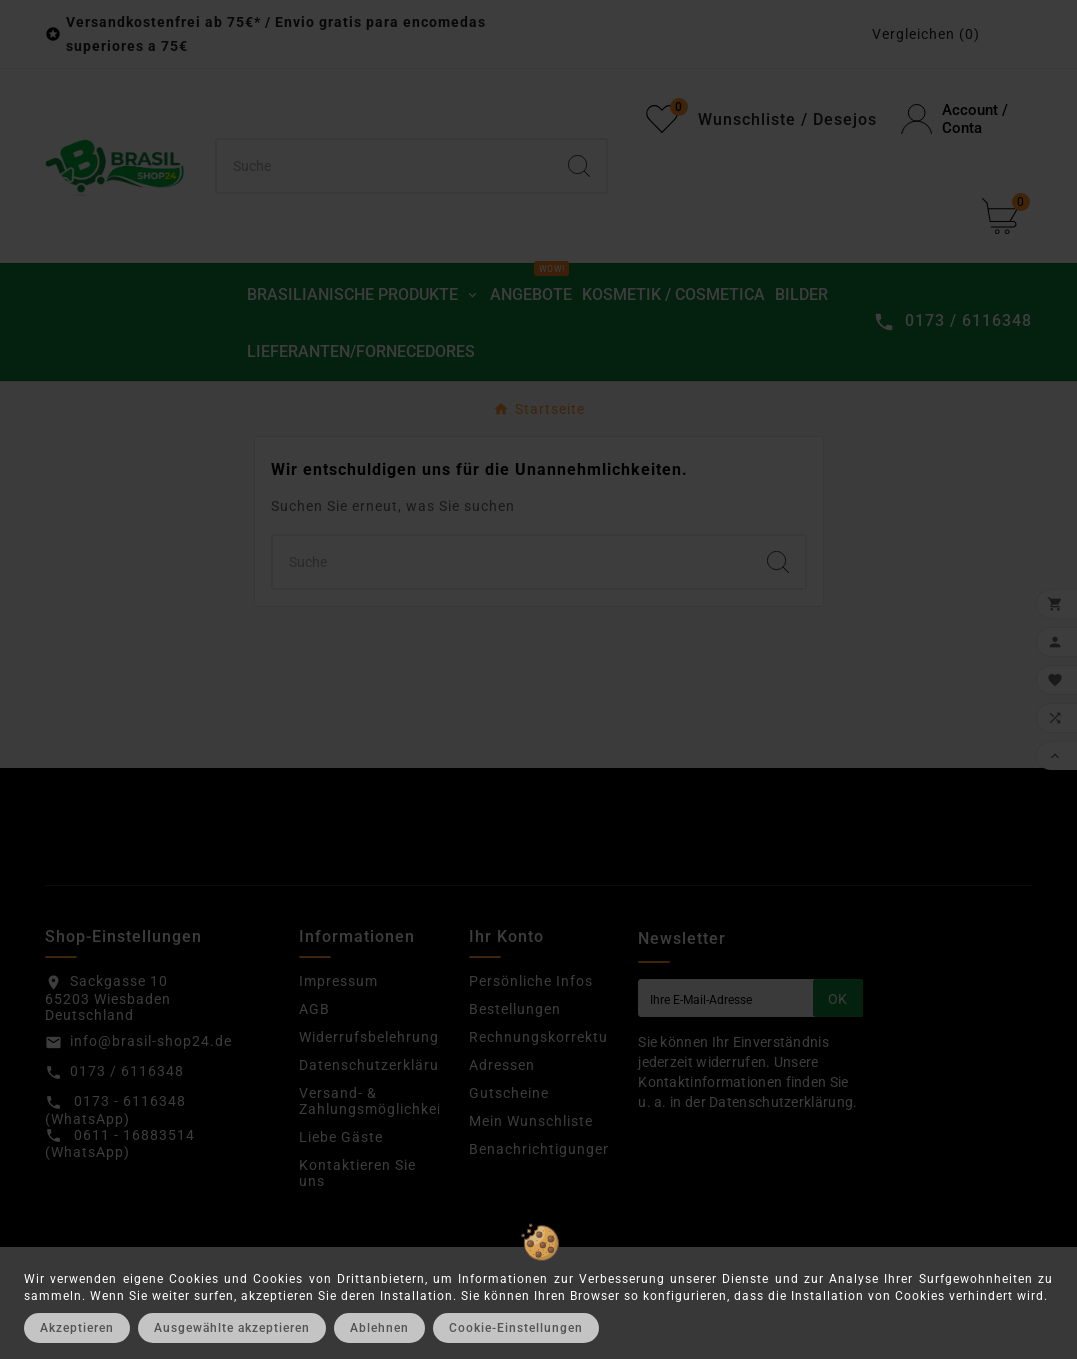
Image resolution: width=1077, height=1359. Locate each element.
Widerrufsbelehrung (369, 1037)
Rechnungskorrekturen (550, 1037)
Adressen (502, 1065)
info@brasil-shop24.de (151, 1041)
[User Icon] (966, 119)
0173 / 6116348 (127, 1071)
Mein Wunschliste (531, 1121)
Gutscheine (509, 1093)
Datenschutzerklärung (378, 1065)
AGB (314, 1009)
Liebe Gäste (341, 1137)
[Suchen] (385, 166)
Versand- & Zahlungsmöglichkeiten (381, 1101)
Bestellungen (515, 1009)
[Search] (579, 166)
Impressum (338, 981)
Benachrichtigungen (540, 1149)
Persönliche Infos (531, 981)
